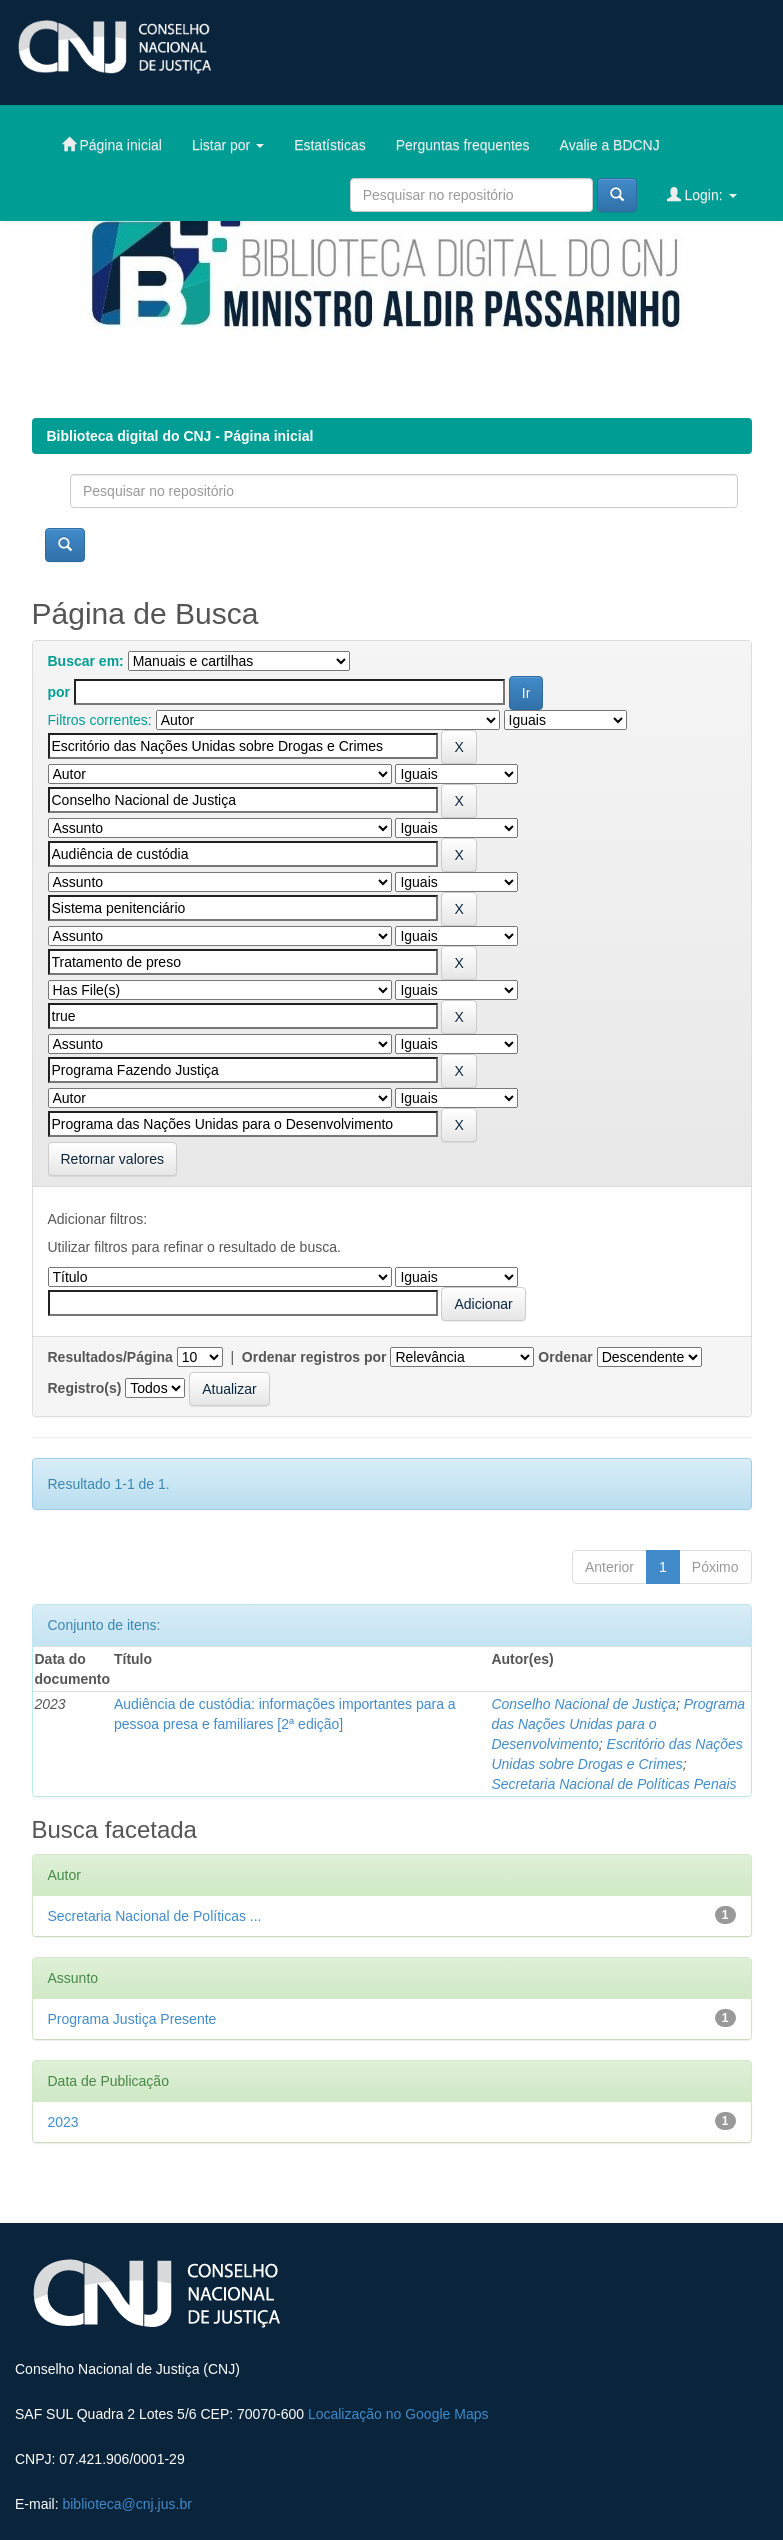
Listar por (228, 145)
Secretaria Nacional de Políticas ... (155, 1916)
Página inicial (112, 144)
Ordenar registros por (314, 1357)
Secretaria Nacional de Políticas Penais (613, 1784)
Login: (702, 194)
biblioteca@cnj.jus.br (126, 2504)
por (59, 692)
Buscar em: (86, 661)
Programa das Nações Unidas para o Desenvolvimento (618, 1724)
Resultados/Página (110, 1357)
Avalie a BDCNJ (610, 145)
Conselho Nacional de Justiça (583, 1704)
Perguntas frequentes (463, 145)
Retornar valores (113, 1159)
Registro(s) (85, 1388)
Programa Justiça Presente (132, 2019)
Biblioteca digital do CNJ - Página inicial (180, 436)
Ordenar (565, 1357)
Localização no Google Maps (398, 2414)
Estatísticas (330, 145)
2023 (63, 2122)
